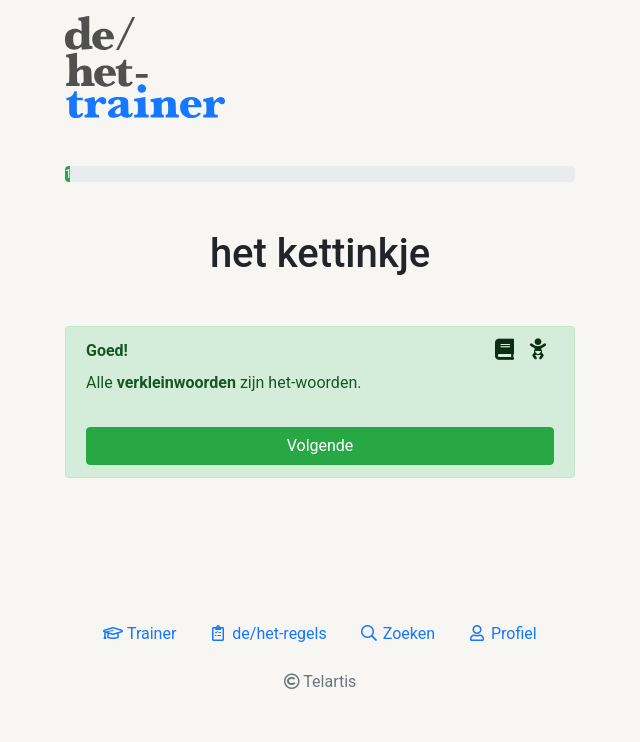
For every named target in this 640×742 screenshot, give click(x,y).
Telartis (320, 681)
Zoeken (397, 633)
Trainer (139, 633)
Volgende (320, 445)
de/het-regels (267, 633)
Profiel (502, 633)
